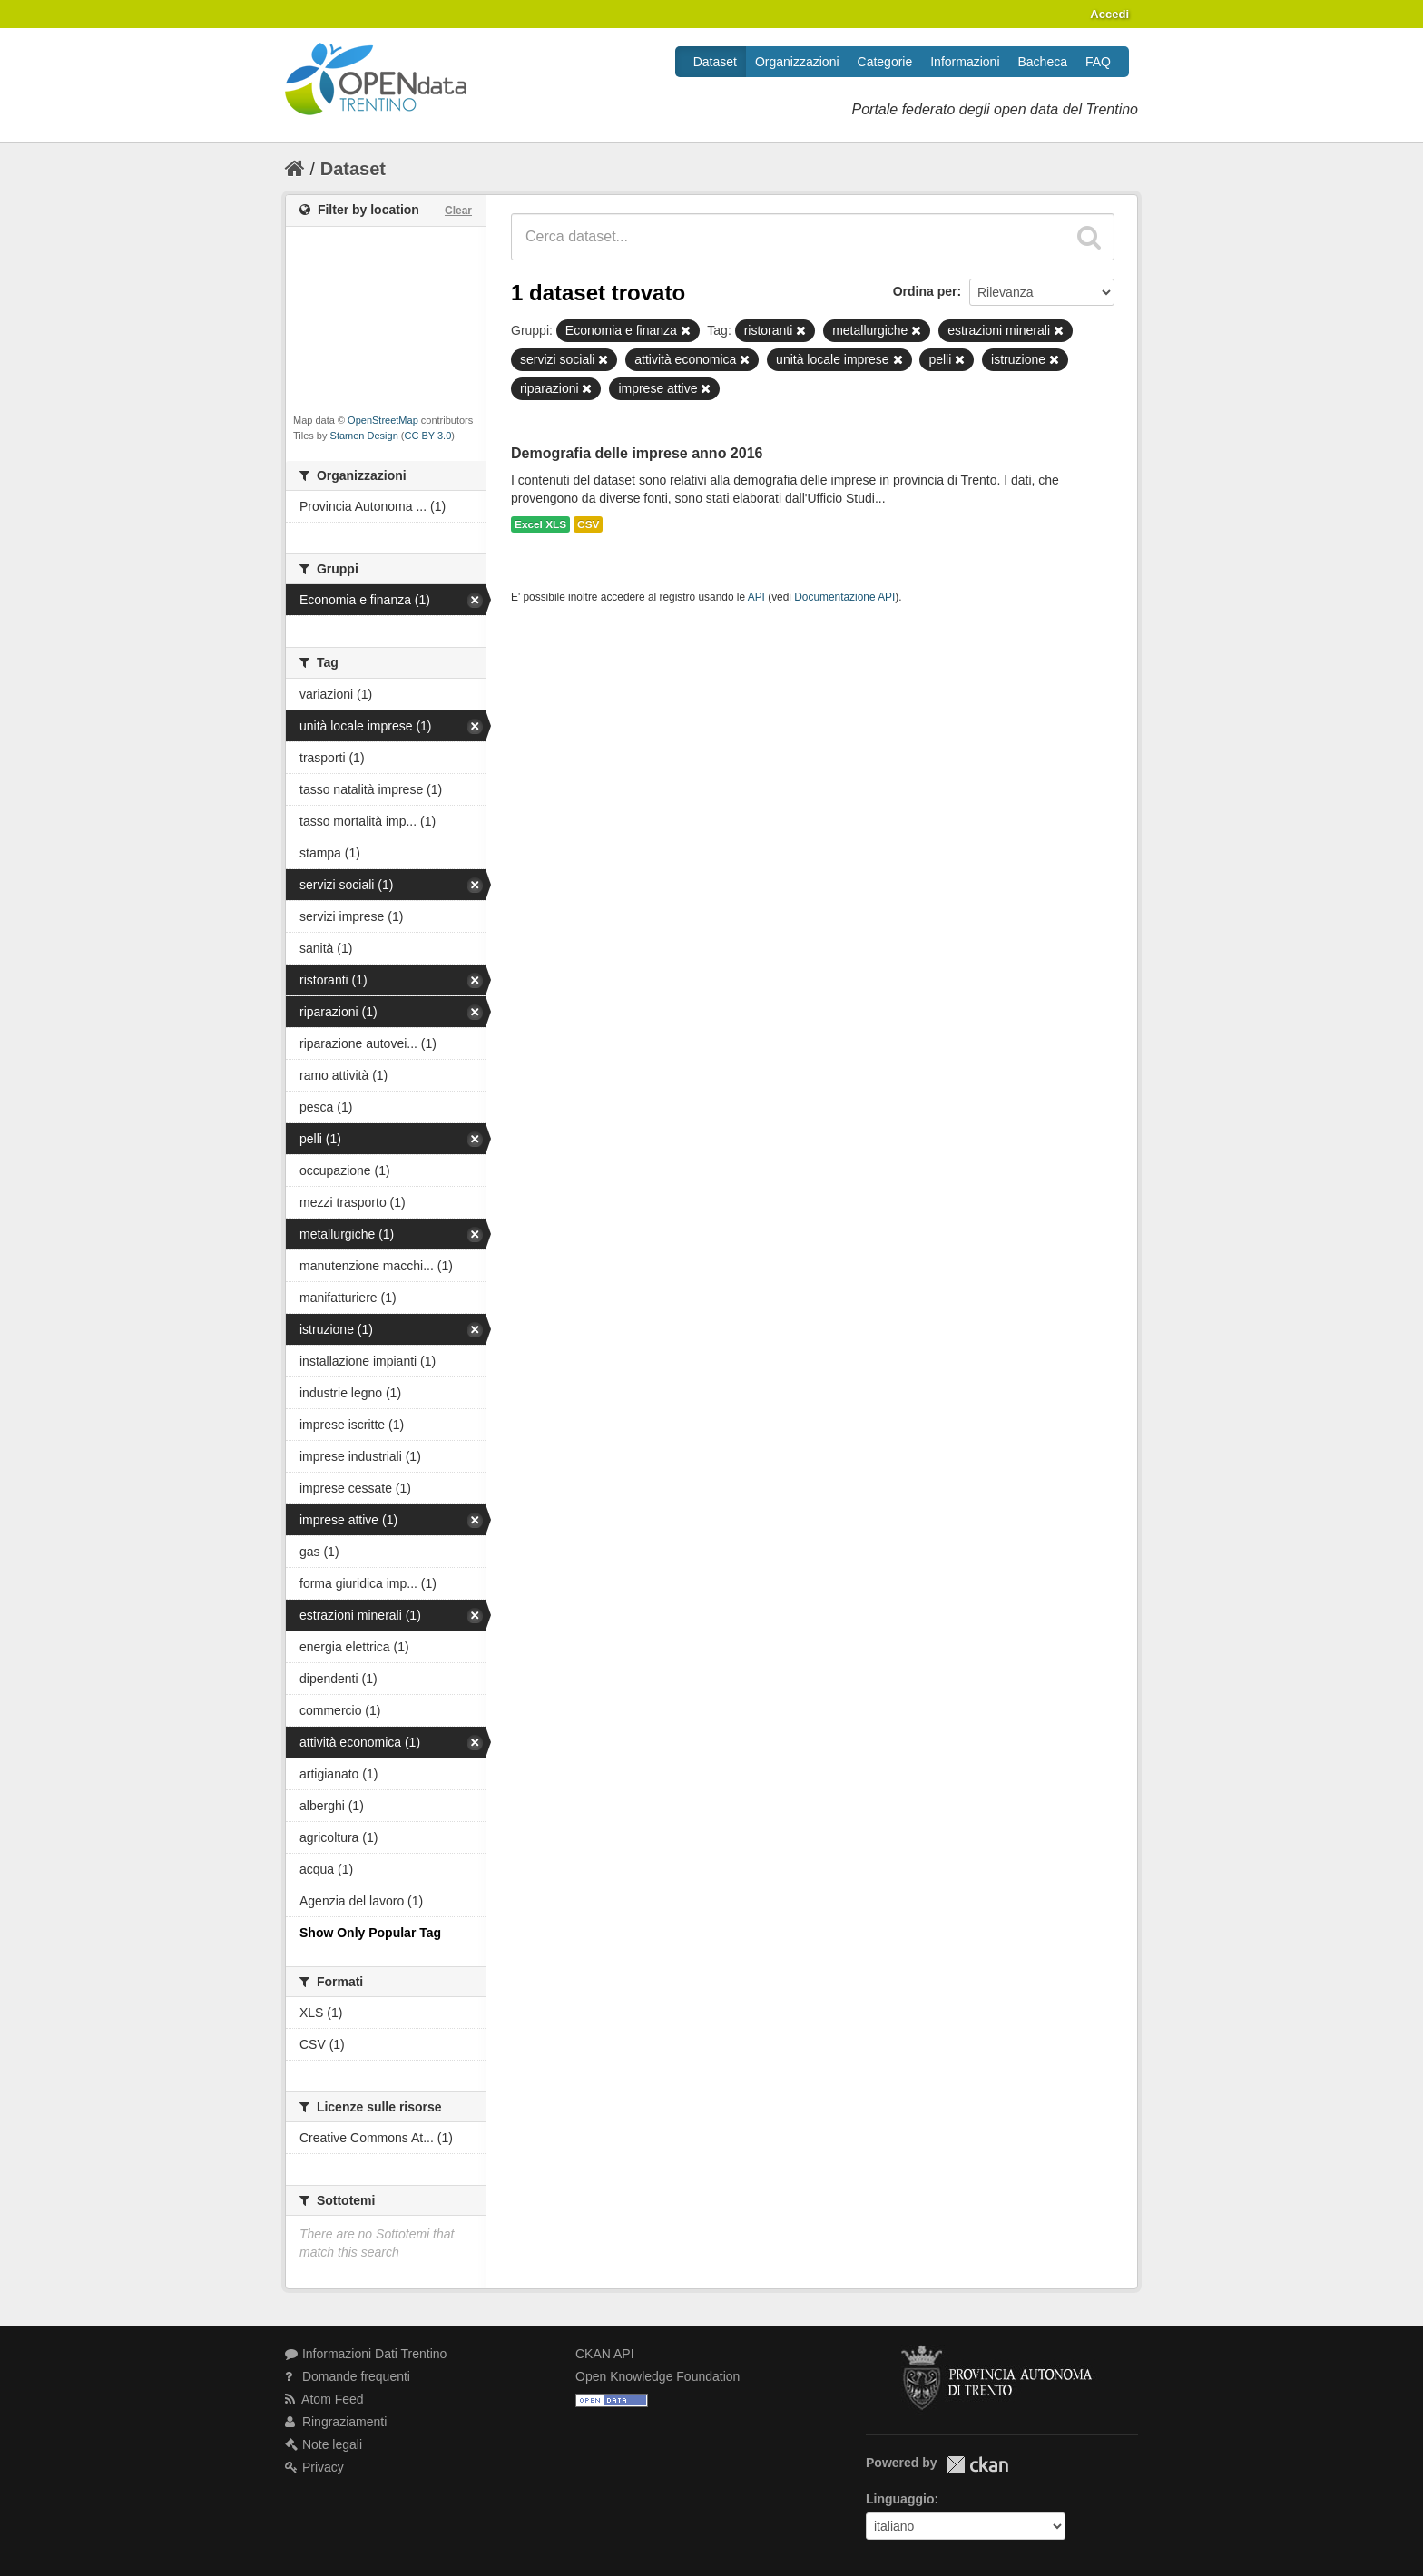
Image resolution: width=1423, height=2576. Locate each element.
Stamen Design (364, 435)
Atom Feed (324, 2399)
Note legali (323, 2444)
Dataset (715, 61)
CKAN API (604, 2353)
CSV (588, 524)
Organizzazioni (797, 61)
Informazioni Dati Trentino (366, 2353)
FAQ (1098, 61)
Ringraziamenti (336, 2421)
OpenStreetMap (383, 420)
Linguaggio (900, 2499)
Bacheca (1042, 61)
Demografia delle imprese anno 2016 (636, 453)
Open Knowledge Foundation (657, 2376)
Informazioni (964, 61)
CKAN (977, 2464)
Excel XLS (540, 524)
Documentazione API (844, 597)
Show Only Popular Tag (370, 1932)
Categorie (885, 61)
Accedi (1109, 14)
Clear (458, 210)
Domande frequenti (347, 2376)
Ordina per (925, 291)
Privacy (314, 2467)
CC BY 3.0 (428, 435)
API (756, 597)
